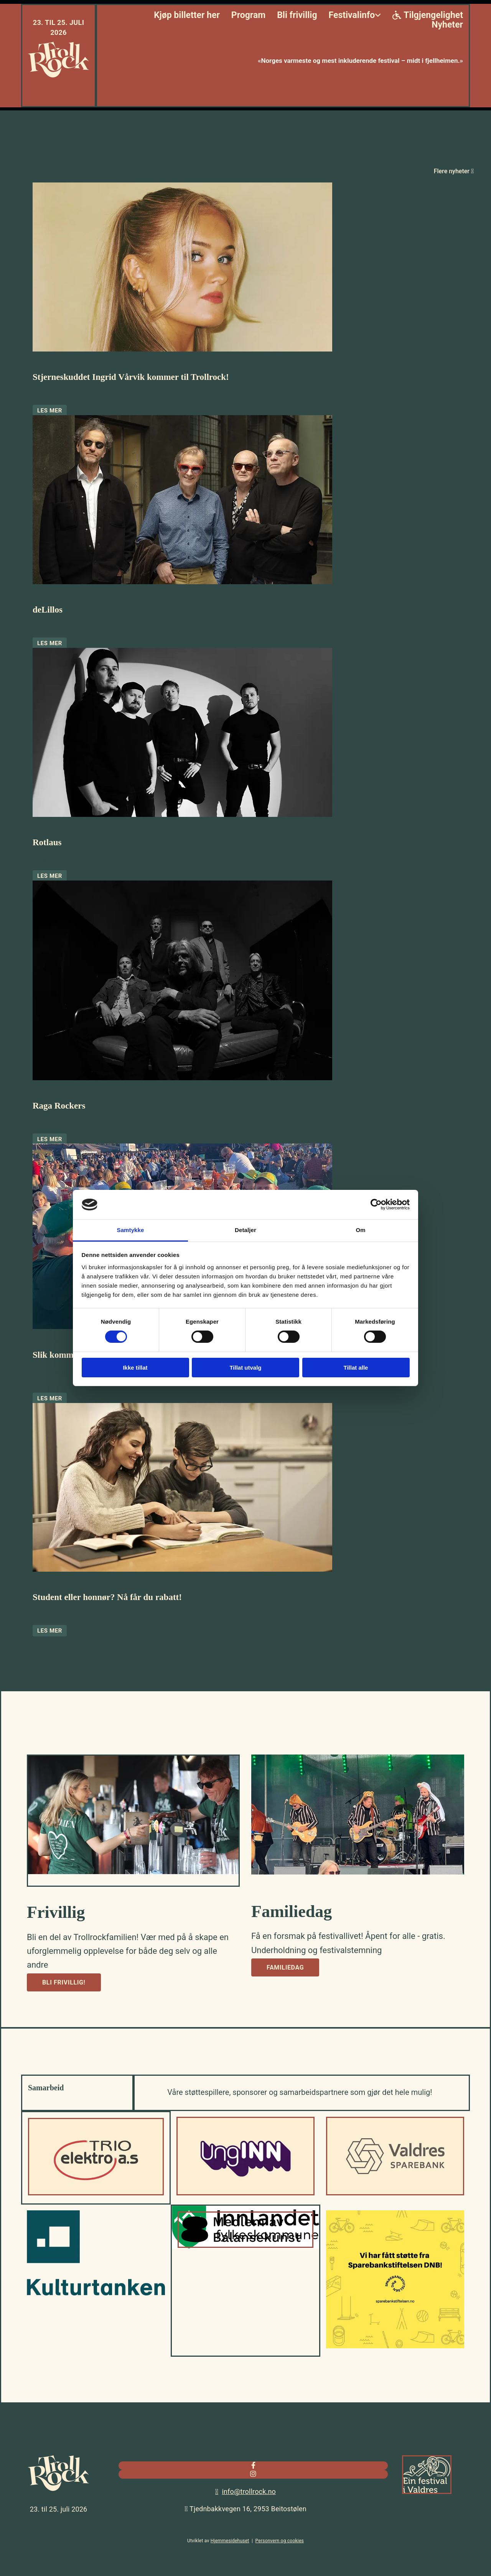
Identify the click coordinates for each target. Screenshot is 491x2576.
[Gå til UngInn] (245, 2193)
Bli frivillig (297, 15)
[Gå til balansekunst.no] (245, 2245)
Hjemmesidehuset (230, 2540)
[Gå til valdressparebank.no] (395, 2193)
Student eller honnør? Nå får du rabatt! (107, 1597)
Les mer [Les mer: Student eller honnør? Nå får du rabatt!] (49, 1630)
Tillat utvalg (245, 1367)
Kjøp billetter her (187, 15)
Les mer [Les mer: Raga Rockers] (49, 1139)
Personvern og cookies (279, 2540)
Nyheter (447, 25)
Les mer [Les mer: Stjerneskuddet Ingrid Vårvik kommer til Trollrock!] (49, 410)
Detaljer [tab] (245, 1230)
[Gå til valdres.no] (426, 2495)
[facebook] (253, 2465)
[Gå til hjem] (58, 75)
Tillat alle (356, 1367)
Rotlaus (47, 842)
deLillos (48, 609)
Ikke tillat (135, 1367)
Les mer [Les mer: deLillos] (49, 643)
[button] (64, 1982)
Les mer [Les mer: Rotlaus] (49, 875)
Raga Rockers (59, 1106)
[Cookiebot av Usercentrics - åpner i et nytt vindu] (376, 1204)
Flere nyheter (454, 171)
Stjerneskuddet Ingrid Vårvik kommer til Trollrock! (131, 377)
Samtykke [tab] (130, 1230)
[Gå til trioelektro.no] (96, 2193)
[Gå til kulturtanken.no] (96, 2293)
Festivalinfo (352, 15)
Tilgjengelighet (427, 15)
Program (248, 15)
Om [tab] (360, 1230)
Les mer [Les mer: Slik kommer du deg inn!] (49, 1398)
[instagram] (253, 2474)
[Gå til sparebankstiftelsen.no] (395, 2346)
